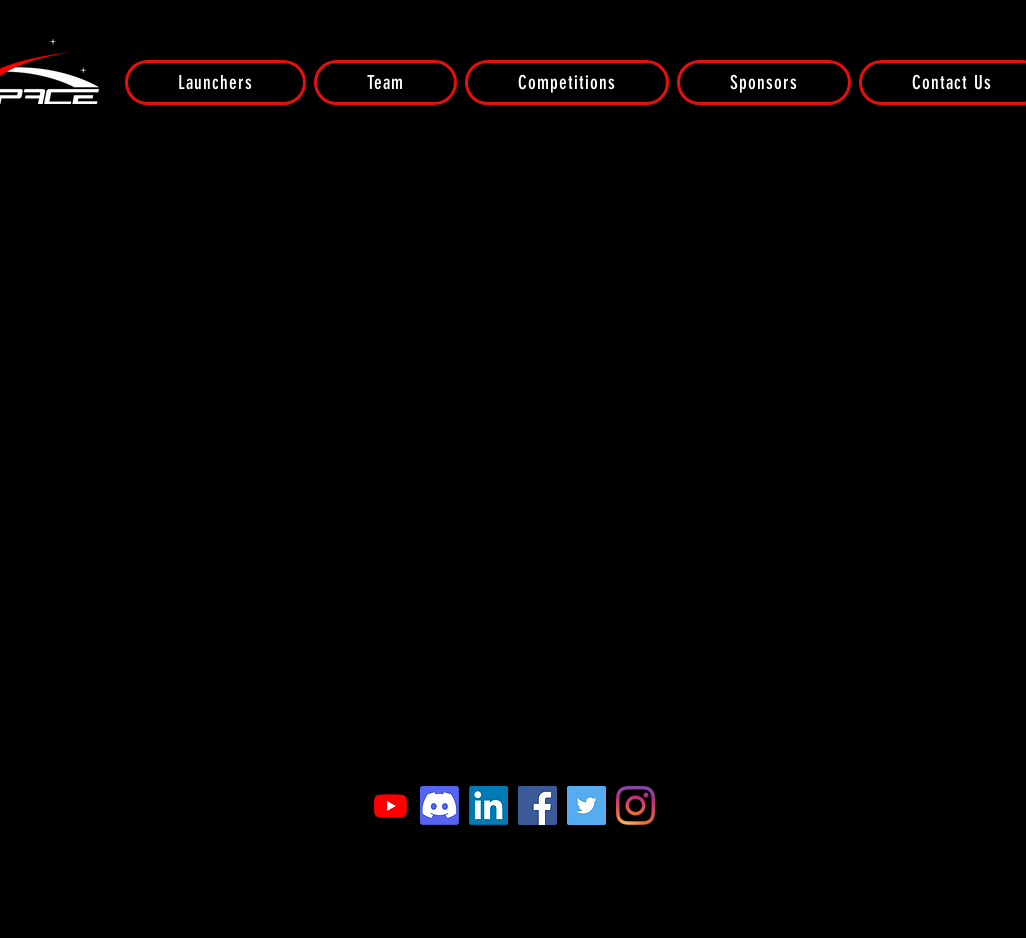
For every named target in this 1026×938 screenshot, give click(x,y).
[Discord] (439, 805)
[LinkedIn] (488, 805)
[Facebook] (537, 805)
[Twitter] (586, 805)
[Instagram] (635, 805)
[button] (215, 82)
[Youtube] (390, 805)
